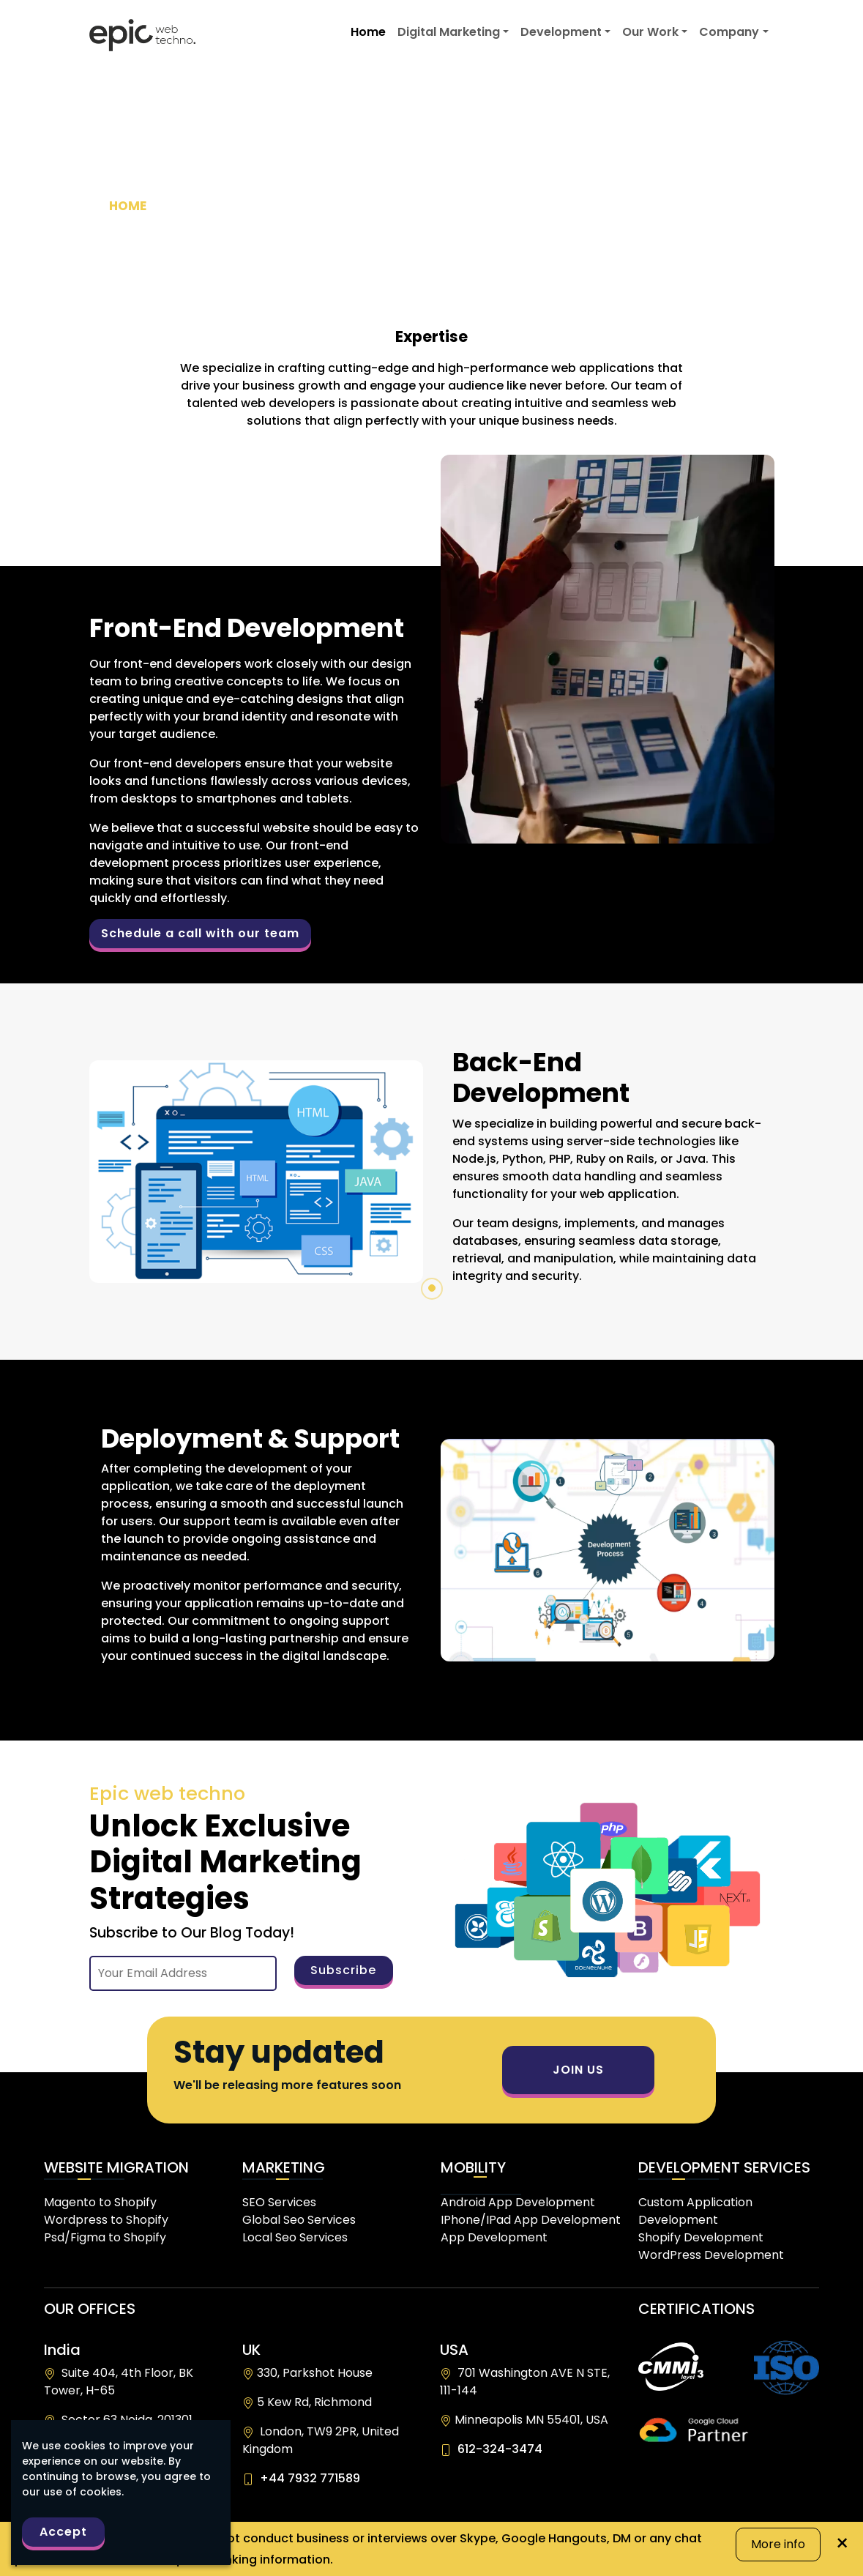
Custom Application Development (695, 2211)
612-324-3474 (497, 2449)
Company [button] (729, 31)
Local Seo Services (295, 2237)
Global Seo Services (299, 2219)
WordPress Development (711, 2254)
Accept (63, 2531)
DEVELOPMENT (217, 206)
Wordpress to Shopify (106, 2219)
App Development (494, 2237)
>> (210, 206)
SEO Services (279, 2202)
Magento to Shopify (100, 2202)
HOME (130, 206)
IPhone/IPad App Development (531, 2219)
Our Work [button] (650, 31)
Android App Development (518, 2202)
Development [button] (561, 31)
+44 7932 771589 (307, 2478)
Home (368, 31)
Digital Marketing (448, 31)
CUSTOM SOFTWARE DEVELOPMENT (400, 206)
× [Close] (842, 2533)
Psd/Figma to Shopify (105, 2237)
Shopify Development (700, 2237)
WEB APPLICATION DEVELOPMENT (643, 206)
